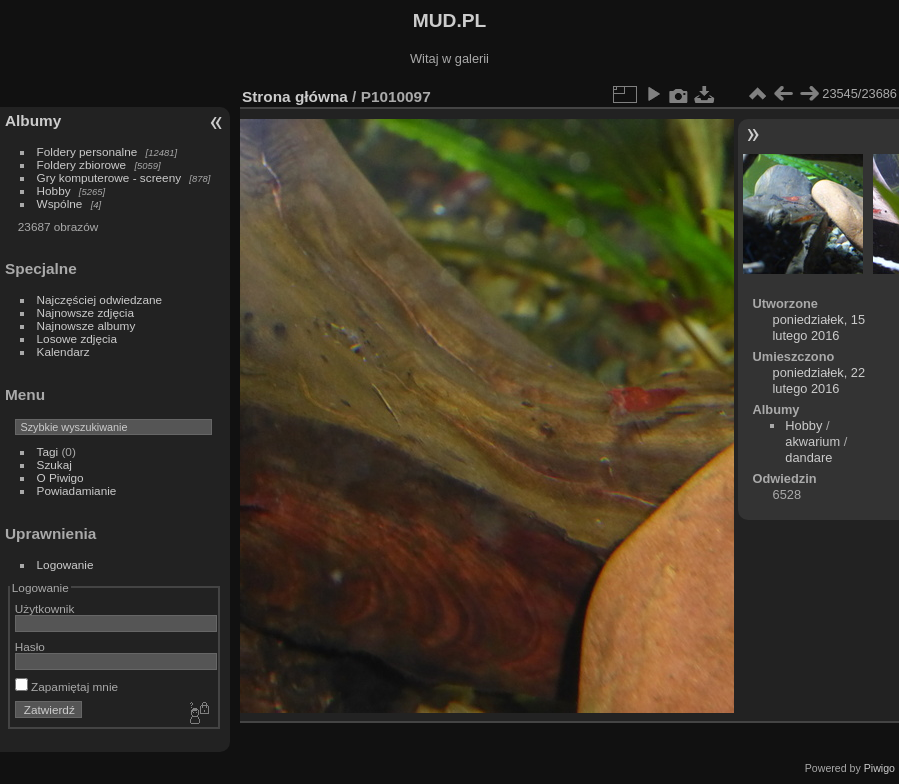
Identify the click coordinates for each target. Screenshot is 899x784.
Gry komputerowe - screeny (109, 177)
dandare (808, 457)
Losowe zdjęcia (77, 338)
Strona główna (295, 96)
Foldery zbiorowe (82, 164)
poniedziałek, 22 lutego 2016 (819, 380)
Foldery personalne (87, 151)
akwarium (812, 441)
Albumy (33, 120)
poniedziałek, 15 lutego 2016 (819, 327)
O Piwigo (60, 477)
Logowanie (65, 564)
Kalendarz (63, 351)
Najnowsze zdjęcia (85, 312)
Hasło (30, 646)
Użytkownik (45, 608)
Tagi (48, 451)
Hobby (54, 190)
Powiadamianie (77, 490)
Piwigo (879, 768)
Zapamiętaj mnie (66, 686)
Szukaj (54, 464)
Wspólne (60, 203)
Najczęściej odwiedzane (100, 299)
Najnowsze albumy (86, 325)
